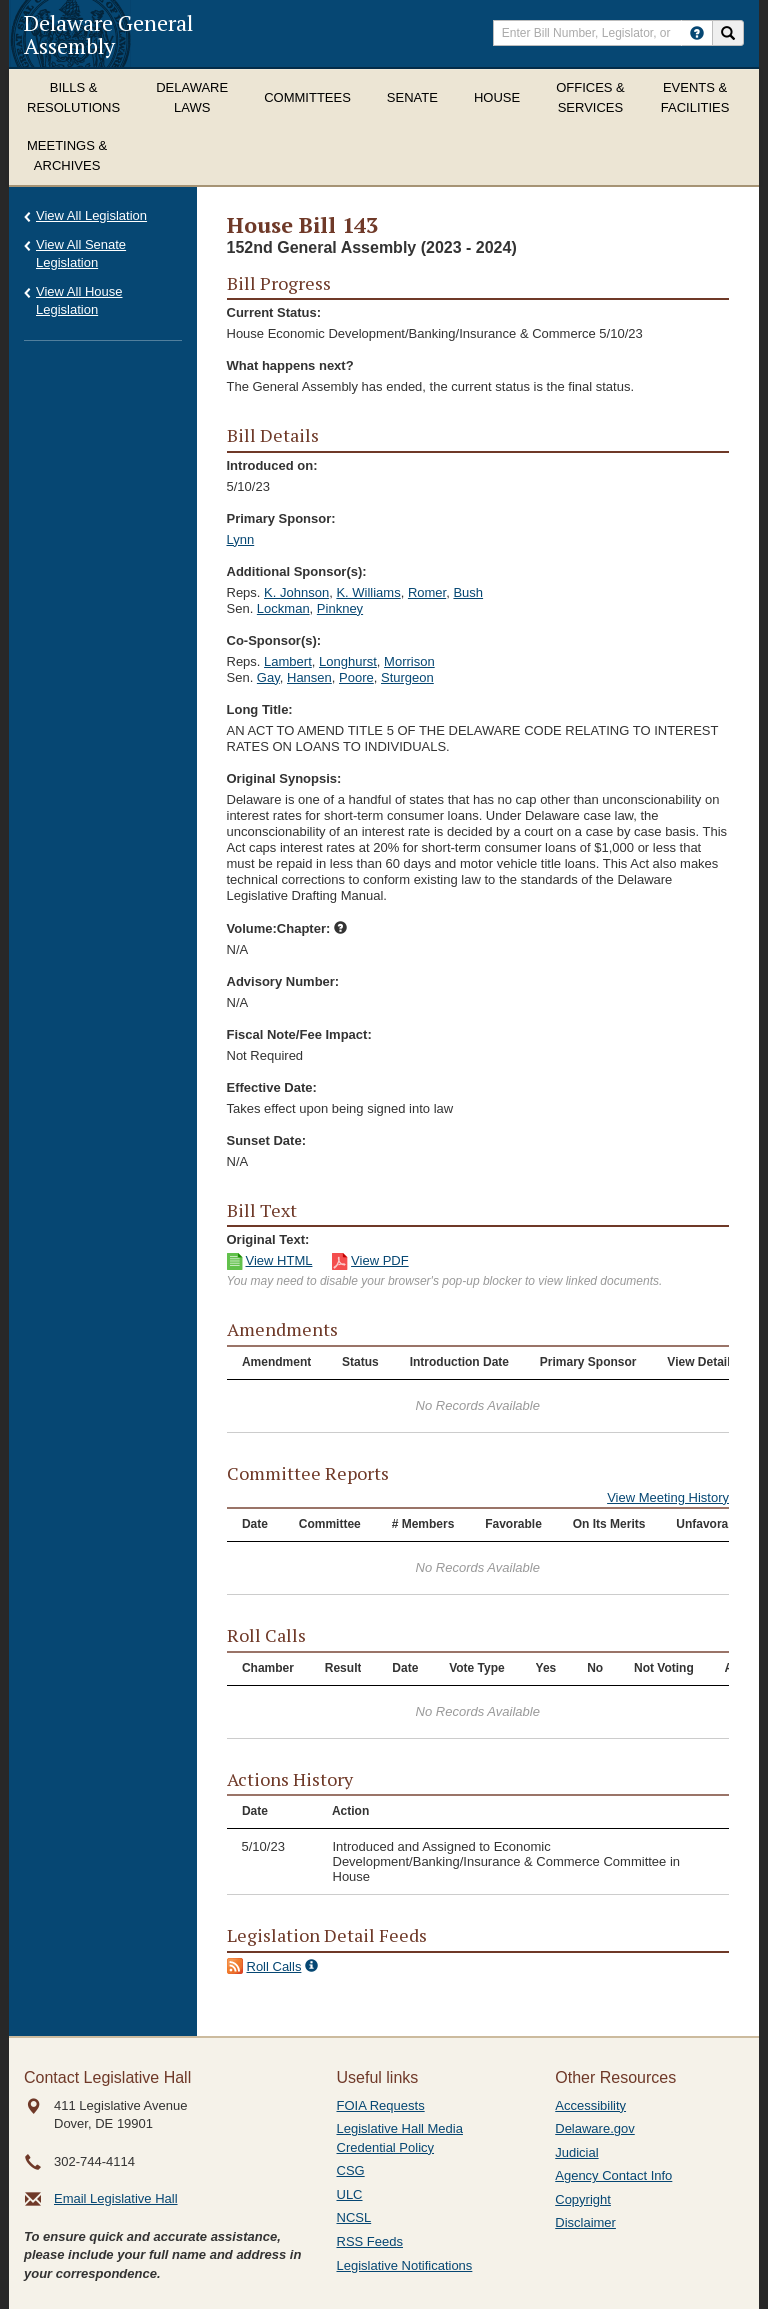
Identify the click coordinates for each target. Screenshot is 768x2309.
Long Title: (260, 709)
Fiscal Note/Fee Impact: (299, 1034)
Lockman (283, 608)
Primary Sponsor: (281, 518)
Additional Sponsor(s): (297, 571)
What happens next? (290, 365)
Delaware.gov (595, 2128)
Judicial (576, 2152)
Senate (412, 97)
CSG (351, 2170)
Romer (427, 592)
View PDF (380, 1260)
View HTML (279, 1260)
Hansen (309, 677)
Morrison (409, 661)
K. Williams (368, 592)
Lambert (288, 661)
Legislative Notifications (405, 2265)
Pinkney (340, 608)
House (497, 97)
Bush (468, 592)
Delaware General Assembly (108, 34)
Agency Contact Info (613, 2175)
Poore (356, 677)
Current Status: (274, 312)
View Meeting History (668, 1497)
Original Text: (268, 1239)
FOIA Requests (381, 2105)
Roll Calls (274, 1966)
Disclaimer (585, 2222)
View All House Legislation (79, 301)
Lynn (241, 539)
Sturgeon (407, 677)
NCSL (354, 2217)
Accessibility (590, 2105)
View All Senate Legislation (81, 254)
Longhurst (348, 661)
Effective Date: (272, 1087)
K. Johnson (296, 592)
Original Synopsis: (284, 778)
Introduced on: (272, 465)
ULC (350, 2194)
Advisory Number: (283, 981)
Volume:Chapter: (287, 928)
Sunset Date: (266, 1140)
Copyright (583, 2199)
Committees (307, 97)
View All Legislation (91, 215)
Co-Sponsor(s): (274, 640)
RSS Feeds (370, 2241)
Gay (268, 677)
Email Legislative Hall (116, 2198)
